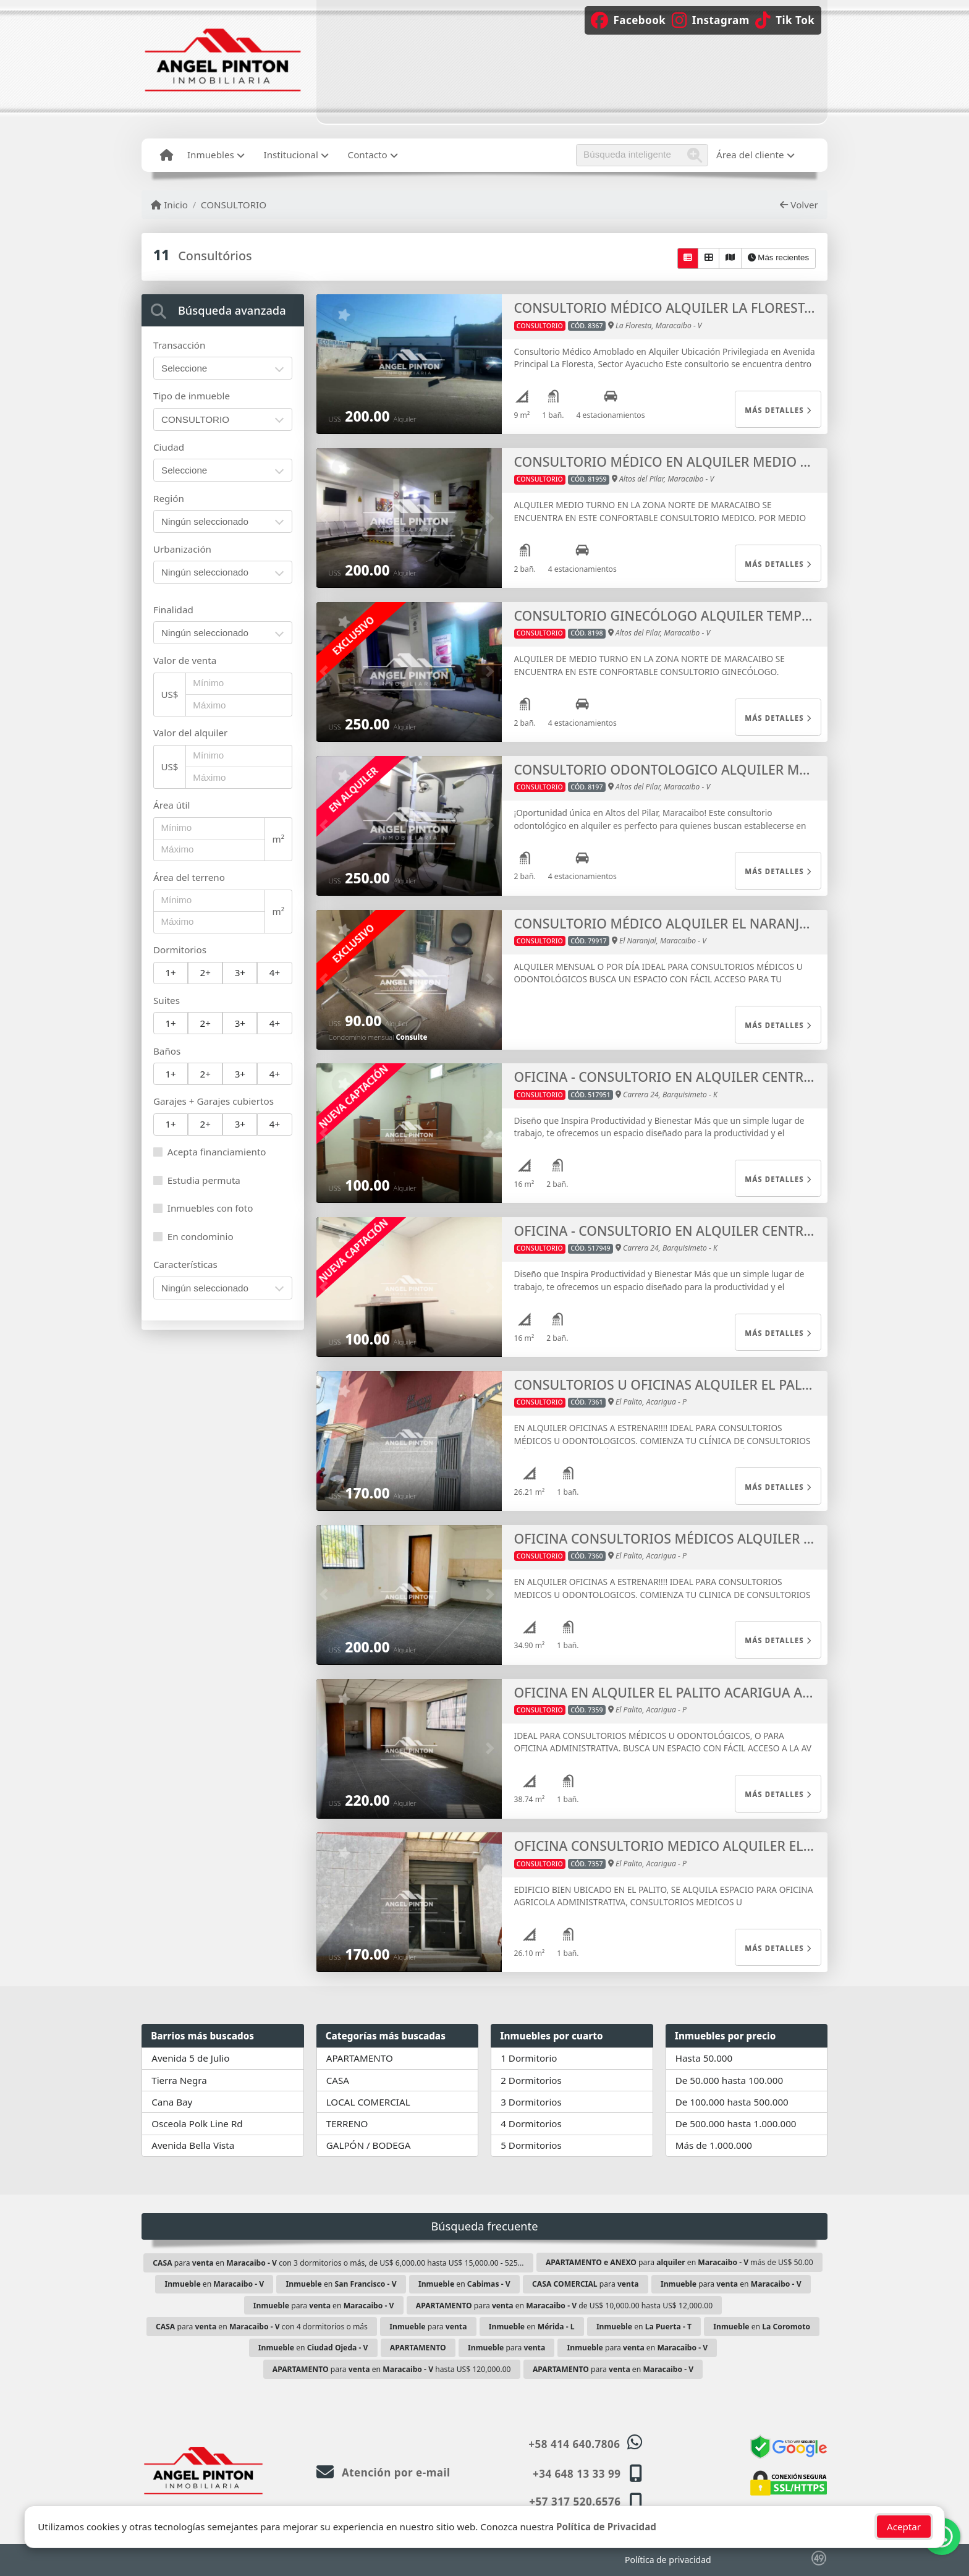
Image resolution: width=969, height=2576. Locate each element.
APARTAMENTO (359, 2058)
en (214, 2284)
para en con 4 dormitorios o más (262, 2326)
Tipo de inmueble (191, 395)
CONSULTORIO (233, 204)
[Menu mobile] (166, 155)
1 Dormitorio (529, 2058)
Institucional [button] (291, 154)
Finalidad (173, 609)
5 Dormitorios (531, 2145)
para (585, 2284)
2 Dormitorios (531, 2080)
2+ (205, 972)
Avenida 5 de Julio (190, 2058)
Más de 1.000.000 (713, 2145)
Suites (166, 1000)
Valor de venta (184, 660)
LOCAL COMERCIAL (368, 2102)
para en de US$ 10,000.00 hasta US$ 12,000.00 (564, 2305)
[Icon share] (635, 19)
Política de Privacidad (606, 2535)
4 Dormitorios (531, 2123)
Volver (799, 204)
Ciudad (168, 447)
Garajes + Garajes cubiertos (213, 1101)
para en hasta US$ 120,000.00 (392, 2369)
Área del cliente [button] (750, 154)
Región (168, 498)
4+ (274, 972)
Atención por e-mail (383, 2472)
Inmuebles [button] (210, 154)
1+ (170, 972)
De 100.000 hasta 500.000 (732, 2102)
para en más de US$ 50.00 (679, 2262)
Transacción (179, 345)
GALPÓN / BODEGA (368, 2145)
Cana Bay (171, 2102)
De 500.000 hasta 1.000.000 (736, 2123)
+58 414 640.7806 (574, 2444)
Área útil (171, 805)
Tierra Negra (179, 2080)
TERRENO (347, 2123)
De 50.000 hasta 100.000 (729, 2080)
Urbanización (182, 549)
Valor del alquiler (190, 732)
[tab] (223, 310)
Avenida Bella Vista (192, 2145)
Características (185, 1264)
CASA (337, 2080)
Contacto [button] (367, 154)
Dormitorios (179, 949)
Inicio (169, 204)
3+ (240, 972)
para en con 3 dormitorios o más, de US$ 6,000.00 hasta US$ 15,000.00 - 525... (338, 2263)
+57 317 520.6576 (574, 2501)
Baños (166, 1051)
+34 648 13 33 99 (576, 2474)
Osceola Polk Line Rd (197, 2123)
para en (731, 2284)
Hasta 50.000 (704, 2058)
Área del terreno (189, 877)
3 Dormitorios (531, 2102)
